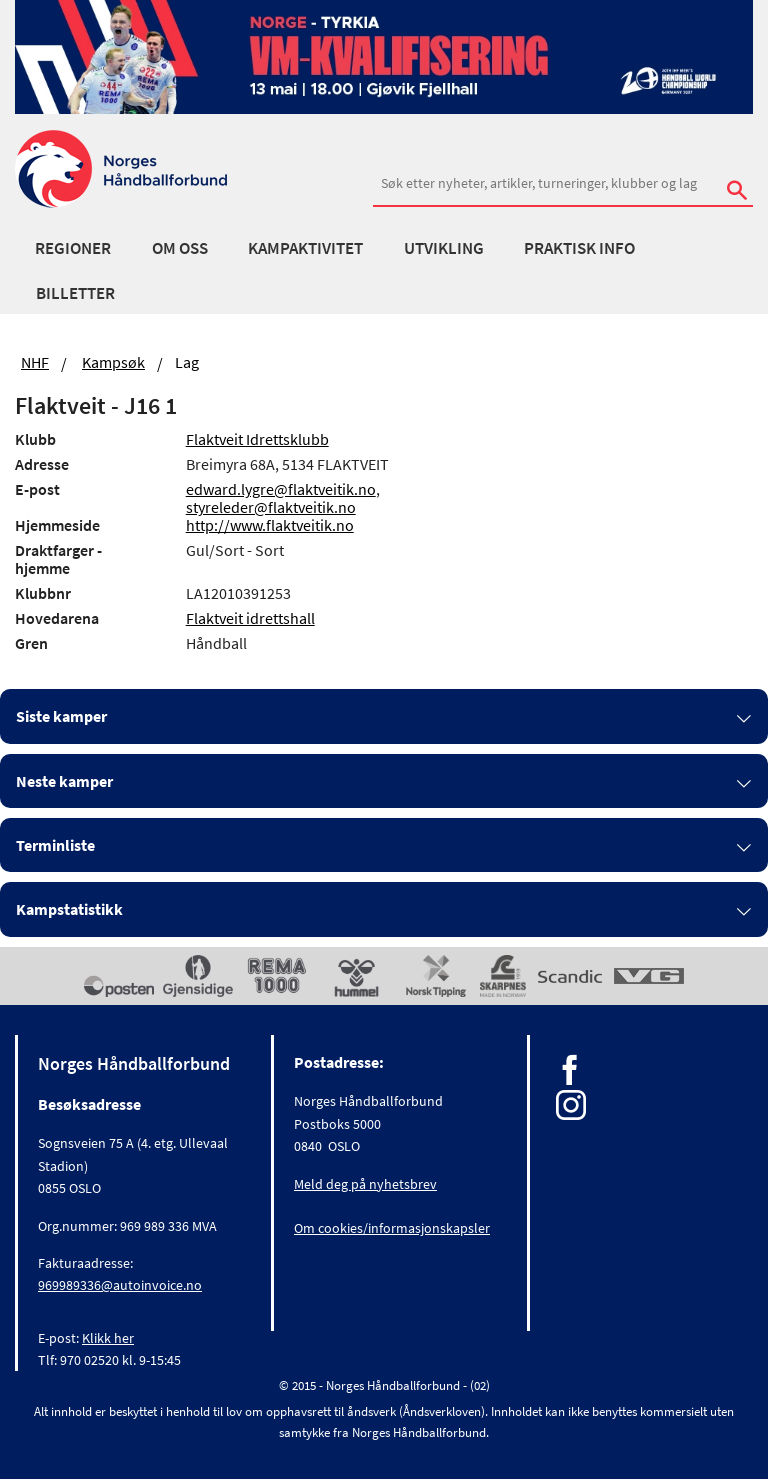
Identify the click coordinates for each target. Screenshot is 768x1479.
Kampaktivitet (305, 248)
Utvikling (444, 248)
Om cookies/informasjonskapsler (392, 1228)
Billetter (75, 293)
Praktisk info (579, 248)
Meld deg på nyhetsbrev (365, 1184)
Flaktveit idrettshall (250, 618)
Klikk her (108, 1338)
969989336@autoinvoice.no (120, 1285)
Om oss (180, 248)
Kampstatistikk (69, 909)
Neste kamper (64, 781)
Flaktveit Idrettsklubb (257, 439)
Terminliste (55, 845)
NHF (35, 362)
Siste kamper (61, 716)
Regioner (73, 248)
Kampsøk (113, 362)
